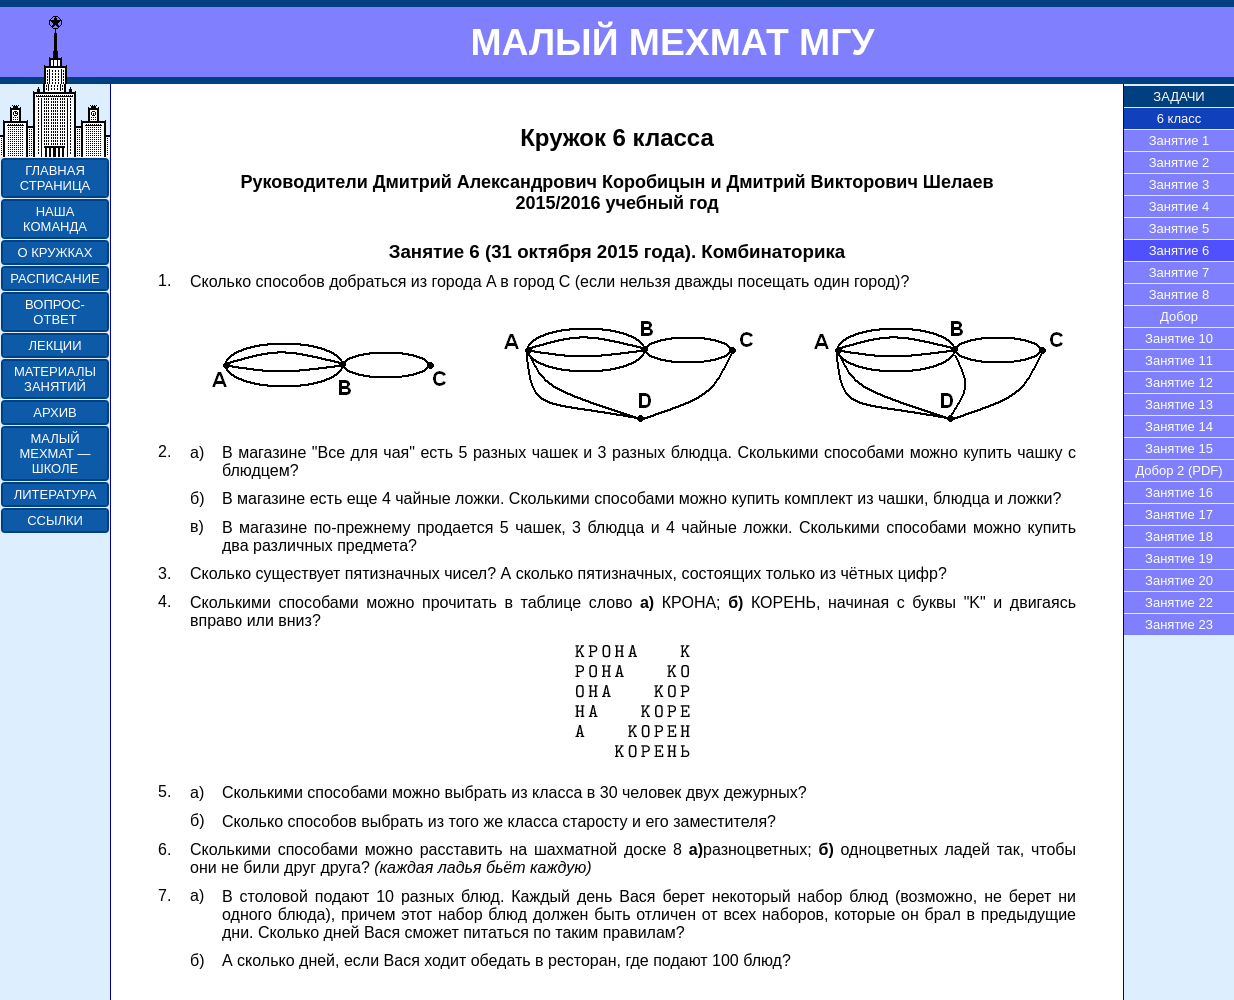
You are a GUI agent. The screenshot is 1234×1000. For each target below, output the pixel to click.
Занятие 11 (1179, 360)
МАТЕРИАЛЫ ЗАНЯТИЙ (55, 379)
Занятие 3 (1179, 184)
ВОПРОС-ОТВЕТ (55, 312)
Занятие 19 (1179, 558)
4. (164, 601)
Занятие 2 (1179, 162)
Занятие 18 (1179, 536)
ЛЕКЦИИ (54, 345)
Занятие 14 (1179, 426)
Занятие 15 (1179, 448)
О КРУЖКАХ (55, 252)
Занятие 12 (1179, 382)
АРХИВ (54, 412)
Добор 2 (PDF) (1178, 470)
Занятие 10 (1179, 338)
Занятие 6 (1179, 250)
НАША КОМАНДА (55, 219)
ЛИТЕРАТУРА (55, 494)
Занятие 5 (1179, 228)
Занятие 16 (1179, 492)
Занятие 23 (1179, 624)
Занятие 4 (1179, 206)
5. (164, 791)
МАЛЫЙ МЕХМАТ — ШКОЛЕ (54, 453)
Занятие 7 (1179, 272)
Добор (1179, 316)
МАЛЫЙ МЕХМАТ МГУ (672, 42)
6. (164, 849)
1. (164, 280)
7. (164, 895)
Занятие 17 (1179, 514)
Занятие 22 (1179, 602)
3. (164, 573)
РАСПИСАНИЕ (54, 278)
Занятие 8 (1179, 294)
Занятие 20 (1179, 580)
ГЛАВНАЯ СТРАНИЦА (55, 178)
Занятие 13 (1179, 404)
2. (164, 451)
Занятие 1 (1179, 140)
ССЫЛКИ (55, 520)
